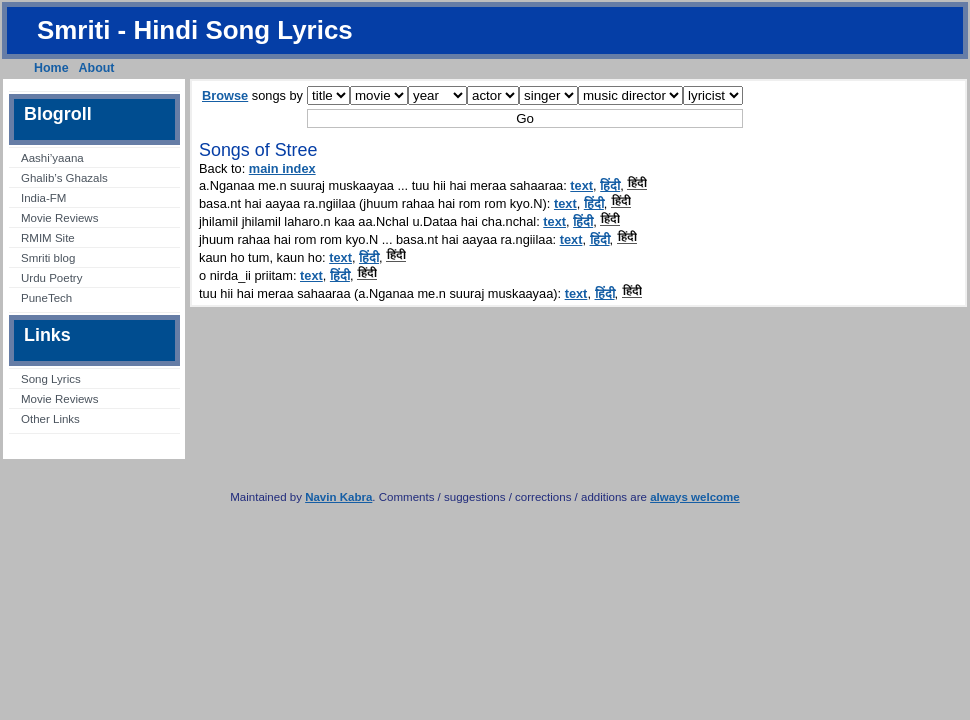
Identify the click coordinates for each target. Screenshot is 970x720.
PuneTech (46, 298)
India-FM (43, 198)
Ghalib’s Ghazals (64, 178)
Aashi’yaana (52, 158)
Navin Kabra (338, 497)
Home (51, 68)
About (97, 68)
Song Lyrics (51, 379)
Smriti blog (48, 258)
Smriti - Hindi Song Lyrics (195, 30)
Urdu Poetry (51, 278)
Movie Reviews (59, 218)
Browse (225, 95)
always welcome (695, 497)
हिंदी (610, 185)
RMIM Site (48, 238)
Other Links (50, 419)
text (581, 185)
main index (282, 168)
